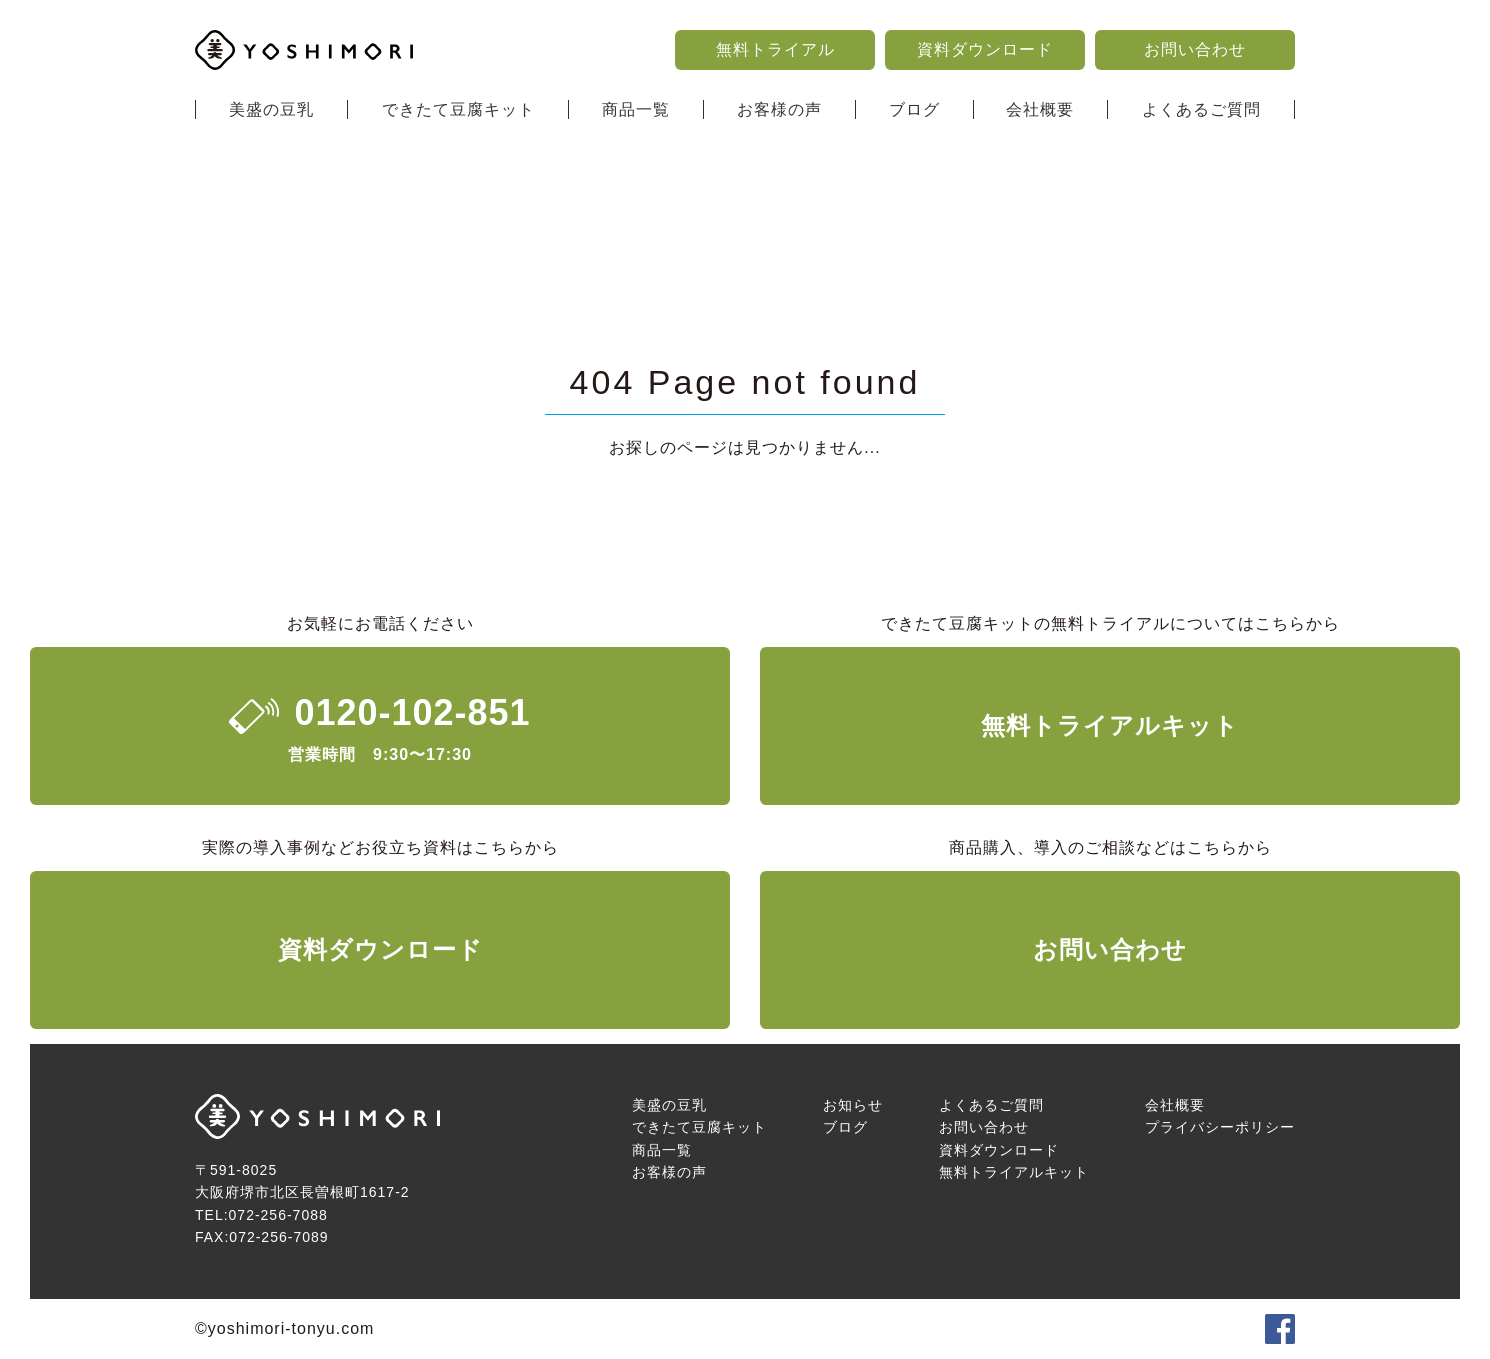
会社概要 (1040, 109)
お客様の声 (779, 109)
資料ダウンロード (985, 49)
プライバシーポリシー (1220, 1127)
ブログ (914, 109)
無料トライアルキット (1110, 725)
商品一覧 (636, 109)
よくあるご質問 (1201, 109)
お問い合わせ (1195, 49)
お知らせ (853, 1105)
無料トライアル (775, 49)
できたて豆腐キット (458, 109)
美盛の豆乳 (271, 109)
